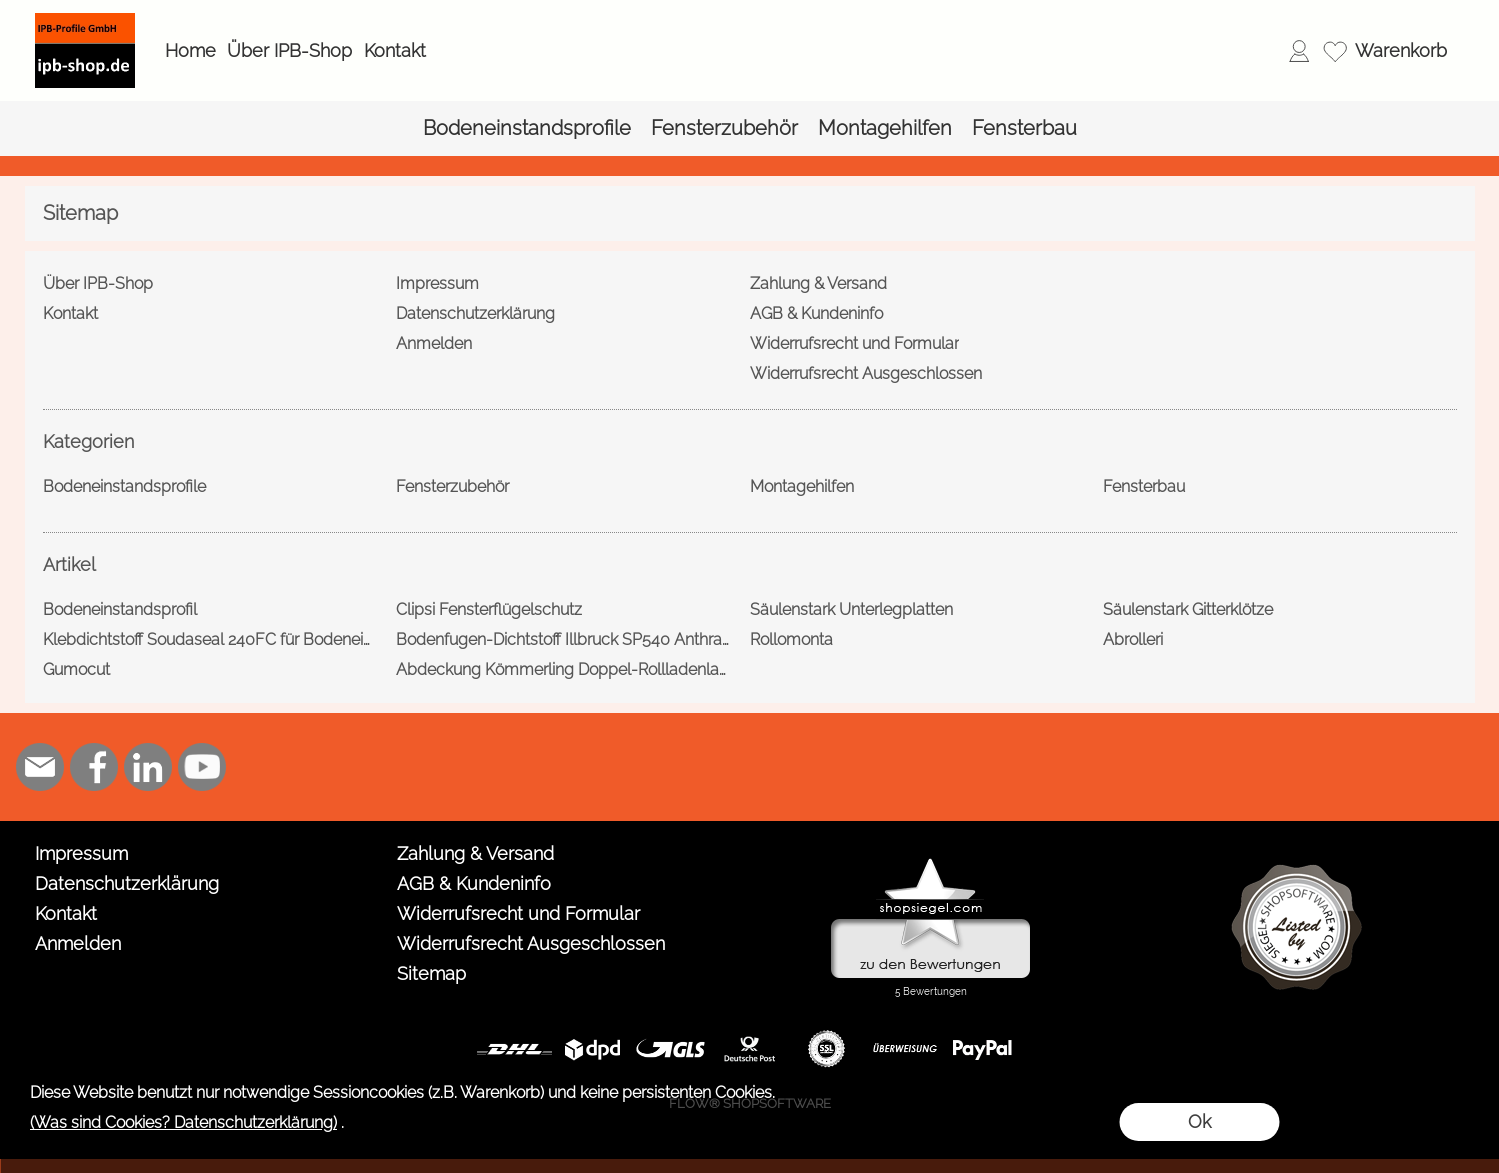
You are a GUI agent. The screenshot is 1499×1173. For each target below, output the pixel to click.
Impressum (81, 853)
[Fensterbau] (1024, 128)
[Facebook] (94, 767)
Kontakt (395, 50)
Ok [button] (1199, 1121)
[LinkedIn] (148, 767)
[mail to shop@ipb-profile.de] (40, 767)
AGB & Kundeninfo (474, 883)
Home (190, 50)
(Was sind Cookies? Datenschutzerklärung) (183, 1122)
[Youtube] (202, 767)
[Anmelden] (1299, 51)
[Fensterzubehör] (724, 128)
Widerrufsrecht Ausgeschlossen (531, 943)
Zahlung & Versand (475, 853)
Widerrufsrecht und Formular (518, 913)
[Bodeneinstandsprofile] (527, 128)
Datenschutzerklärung (127, 883)
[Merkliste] (1335, 51)
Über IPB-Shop (289, 50)
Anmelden (78, 943)
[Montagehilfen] (885, 128)
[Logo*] (85, 21)
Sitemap (431, 973)
